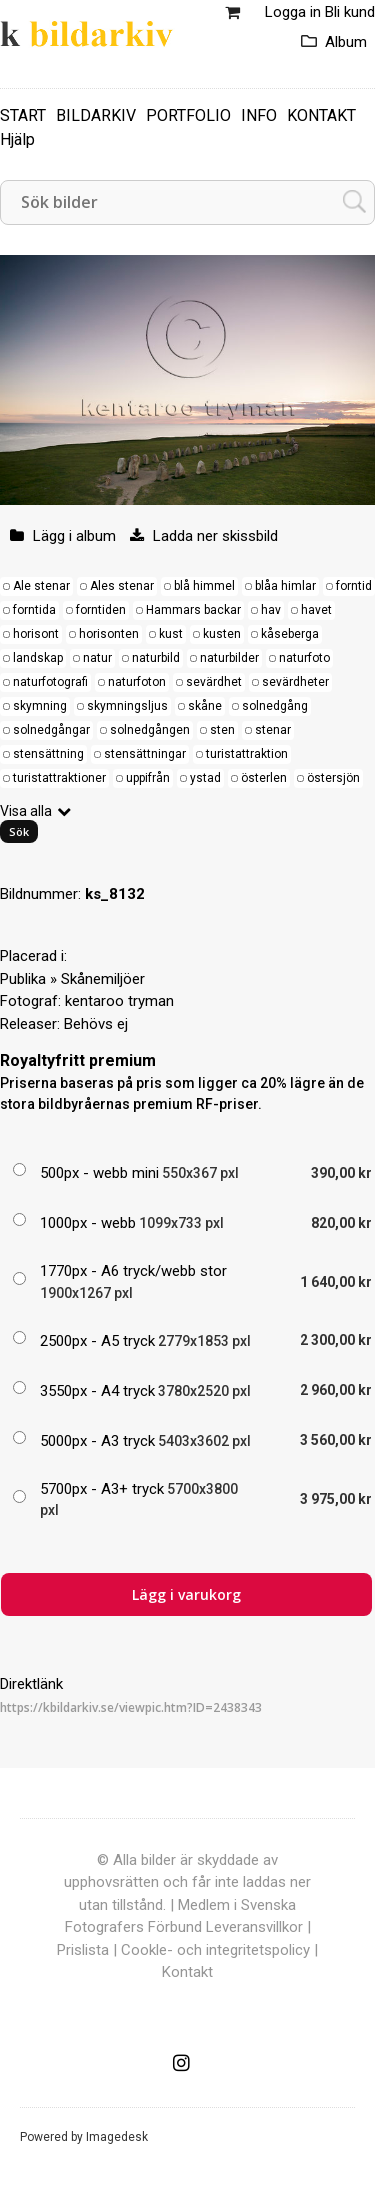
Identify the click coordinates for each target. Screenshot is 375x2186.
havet (316, 610)
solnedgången (150, 730)
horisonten (109, 634)
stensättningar (145, 754)
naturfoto (304, 658)
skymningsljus (127, 706)
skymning (40, 706)
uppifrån (148, 778)
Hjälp (17, 139)
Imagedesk (117, 2137)
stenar (273, 730)
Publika (23, 979)
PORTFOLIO (188, 115)
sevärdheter (295, 682)
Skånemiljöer (103, 979)
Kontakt (187, 1972)
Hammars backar (193, 610)
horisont (36, 634)
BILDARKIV (96, 115)
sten (222, 730)
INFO (259, 115)
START (23, 115)
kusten (222, 634)
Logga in (293, 12)
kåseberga (290, 634)
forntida (34, 610)
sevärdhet (214, 682)
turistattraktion (247, 754)
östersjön (333, 778)
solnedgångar (51, 730)
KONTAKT (321, 115)
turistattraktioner (59, 778)
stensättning (48, 754)
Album (346, 42)
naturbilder (229, 658)
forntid (354, 586)
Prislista (83, 1950)
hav (271, 610)
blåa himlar (285, 586)
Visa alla (26, 811)
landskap (38, 658)
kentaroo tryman (119, 1001)
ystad (205, 778)
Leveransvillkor (254, 1927)
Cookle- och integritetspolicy (215, 1950)
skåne (205, 706)
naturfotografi (50, 682)
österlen (264, 778)
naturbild (156, 658)
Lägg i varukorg (186, 1594)
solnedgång (275, 706)
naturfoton (137, 682)
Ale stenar (41, 586)
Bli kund (350, 12)
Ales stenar (122, 586)
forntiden (101, 610)
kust (171, 634)
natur (97, 658)
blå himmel (204, 586)
